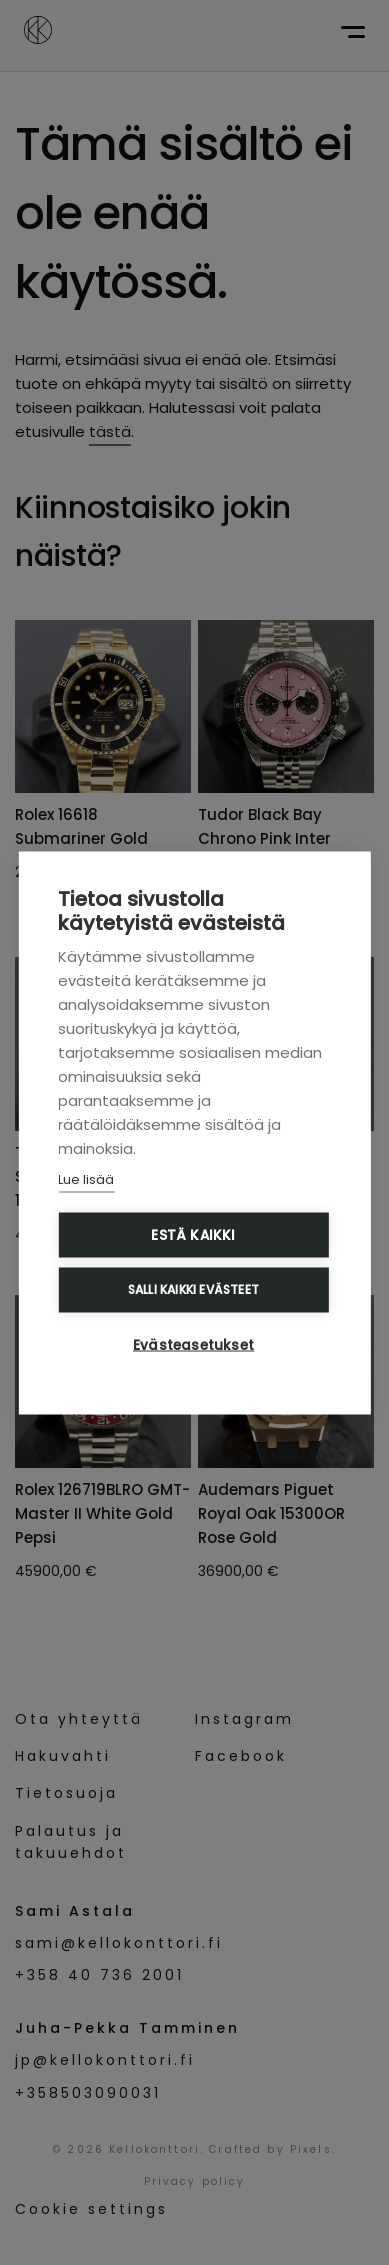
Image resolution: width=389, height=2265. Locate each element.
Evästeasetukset (193, 1344)
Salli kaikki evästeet (193, 1288)
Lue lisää (86, 1178)
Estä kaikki (193, 1234)
